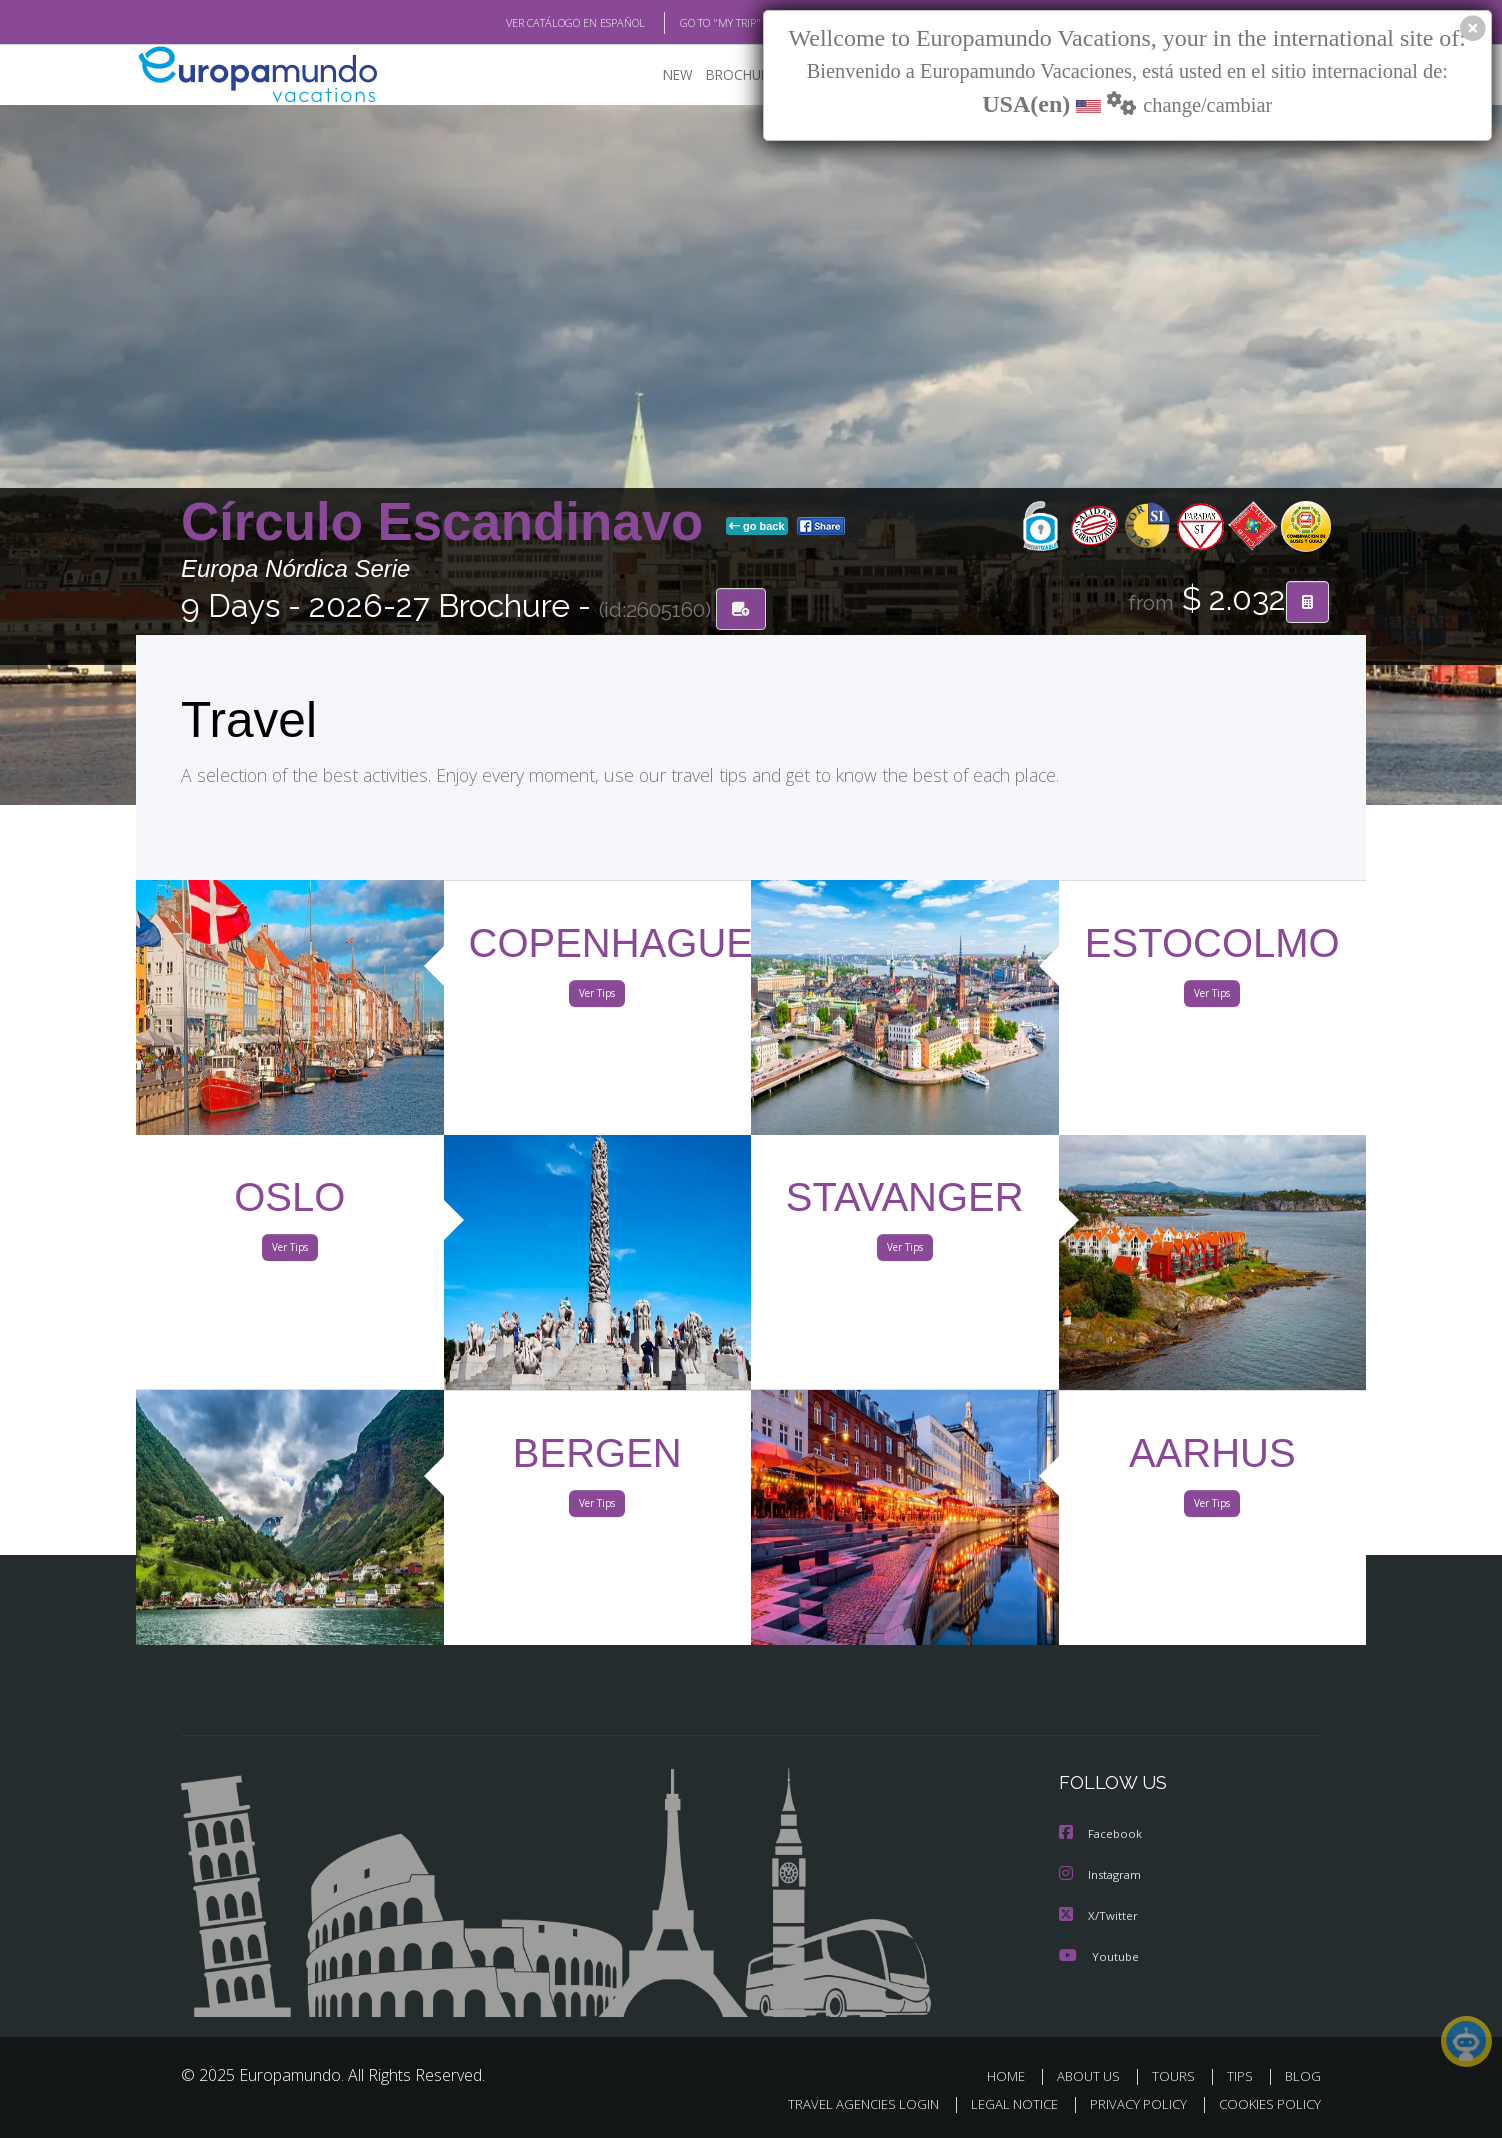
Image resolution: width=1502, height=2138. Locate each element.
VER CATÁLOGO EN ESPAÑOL (529, 23)
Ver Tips (597, 998)
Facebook (1102, 1835)
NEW (658, 75)
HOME (1013, 2075)
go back (757, 528)
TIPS (1242, 2075)
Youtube (1099, 1955)
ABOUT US (1094, 2075)
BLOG (1303, 2075)
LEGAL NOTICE (1001, 2104)
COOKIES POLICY (1265, 2104)
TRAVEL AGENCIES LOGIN (844, 2104)
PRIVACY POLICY (1129, 2104)
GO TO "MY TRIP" (688, 23)
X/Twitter (1099, 1915)
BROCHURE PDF (741, 75)
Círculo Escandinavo (449, 523)
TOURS (1177, 2075)
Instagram (1102, 1875)
